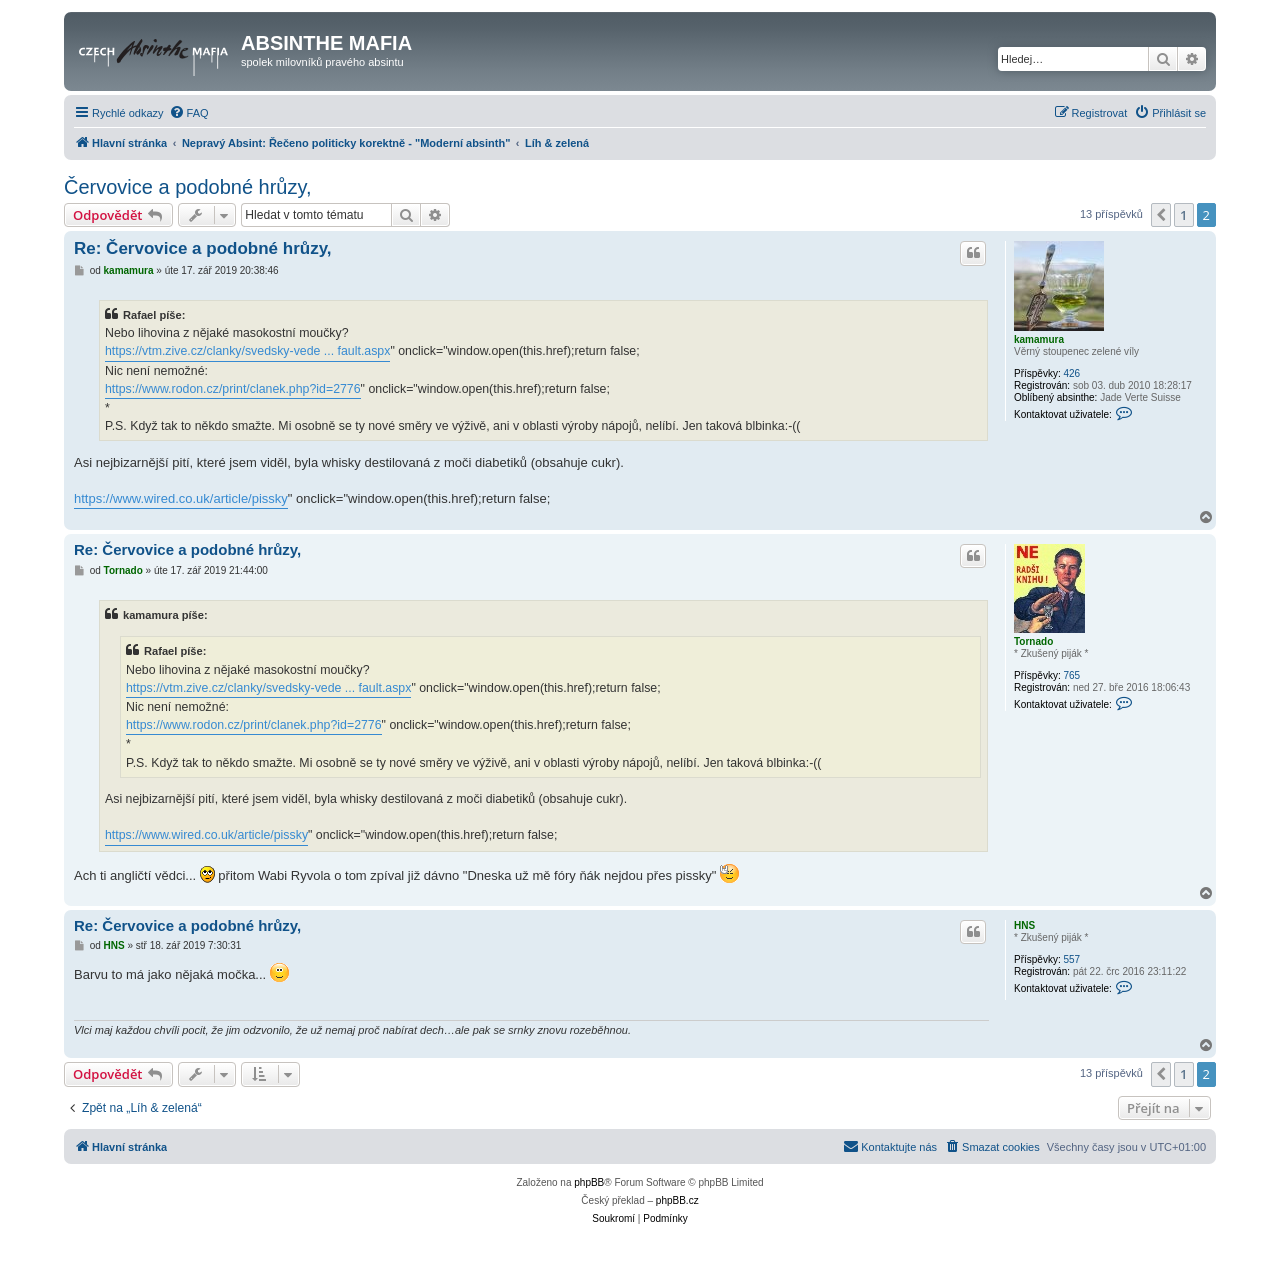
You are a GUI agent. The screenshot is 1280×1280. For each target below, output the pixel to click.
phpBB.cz (677, 1200)
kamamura (1039, 339)
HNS (1024, 925)
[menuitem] (189, 113)
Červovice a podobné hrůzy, (188, 187)
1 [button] (1183, 215)
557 (1071, 959)
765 (1071, 675)
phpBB (589, 1182)
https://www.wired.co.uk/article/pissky (181, 498)
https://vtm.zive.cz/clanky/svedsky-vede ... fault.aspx (247, 351)
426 (1071, 373)
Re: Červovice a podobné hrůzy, (203, 248)
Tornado (1033, 641)
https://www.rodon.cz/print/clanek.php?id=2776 (233, 389)
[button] (1161, 215)
